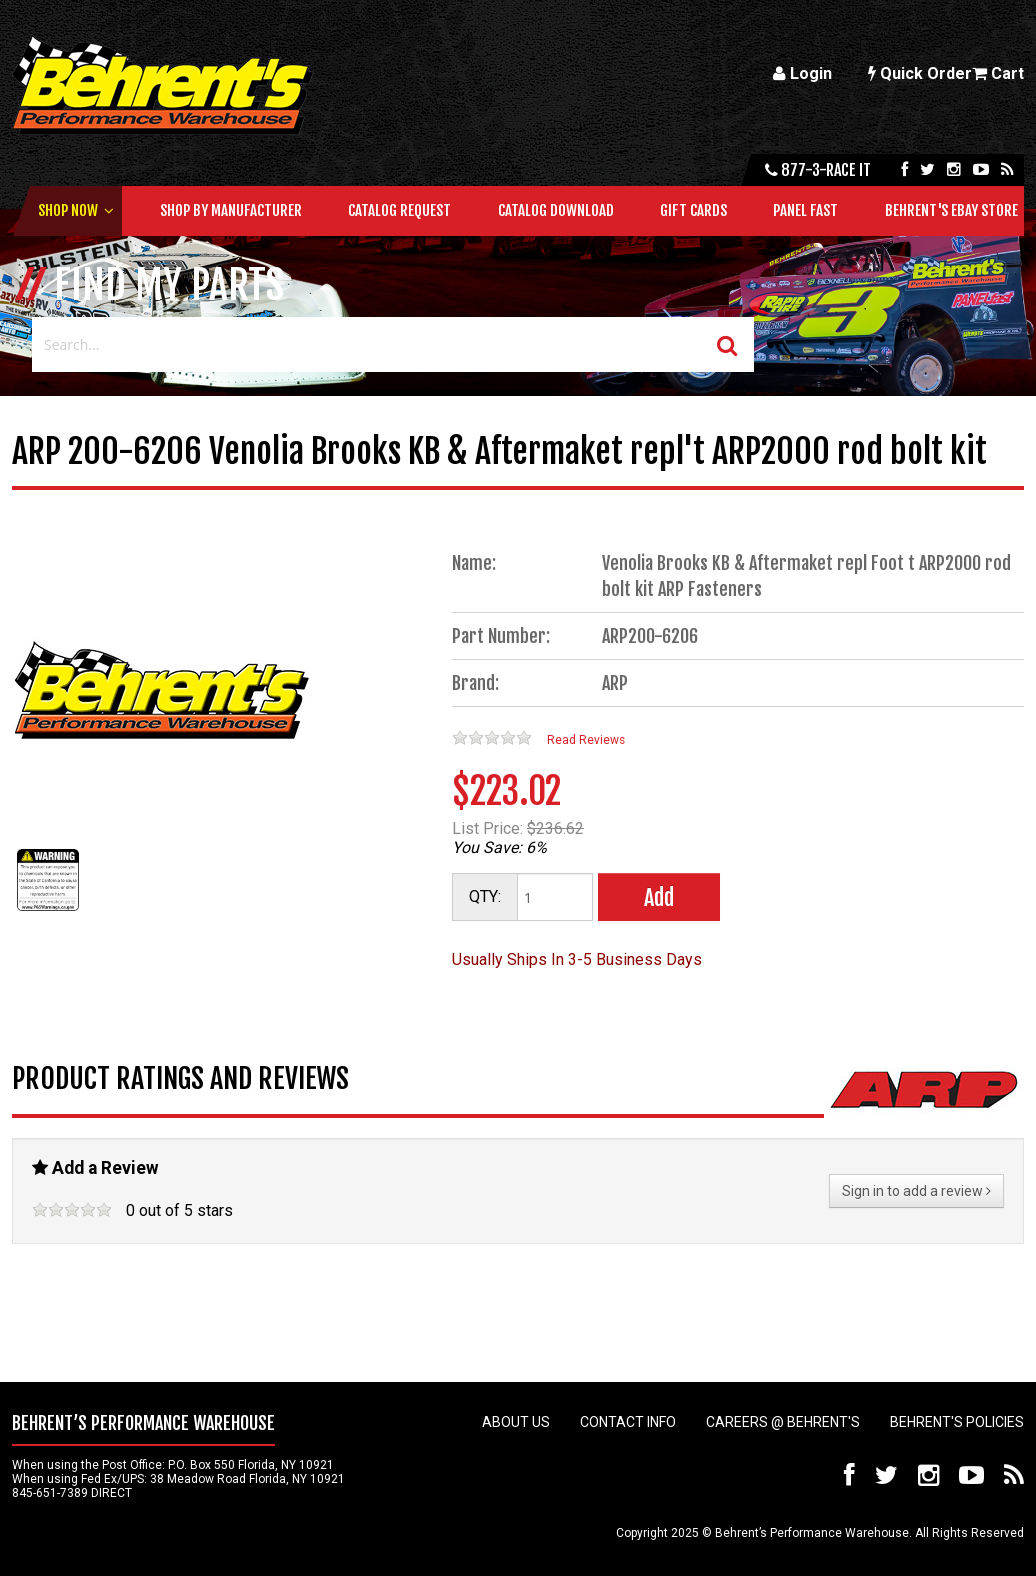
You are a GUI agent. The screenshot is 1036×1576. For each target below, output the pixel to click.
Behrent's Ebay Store (951, 210)
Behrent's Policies (957, 1422)
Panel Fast (805, 210)
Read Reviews (586, 740)
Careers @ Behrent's (783, 1422)
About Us (516, 1422)
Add (659, 897)
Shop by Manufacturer (231, 210)
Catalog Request (399, 210)
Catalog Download (556, 210)
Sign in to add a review (916, 1191)
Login (802, 73)
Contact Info (628, 1422)
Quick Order (920, 73)
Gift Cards (693, 210)
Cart (998, 73)
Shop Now (68, 210)
